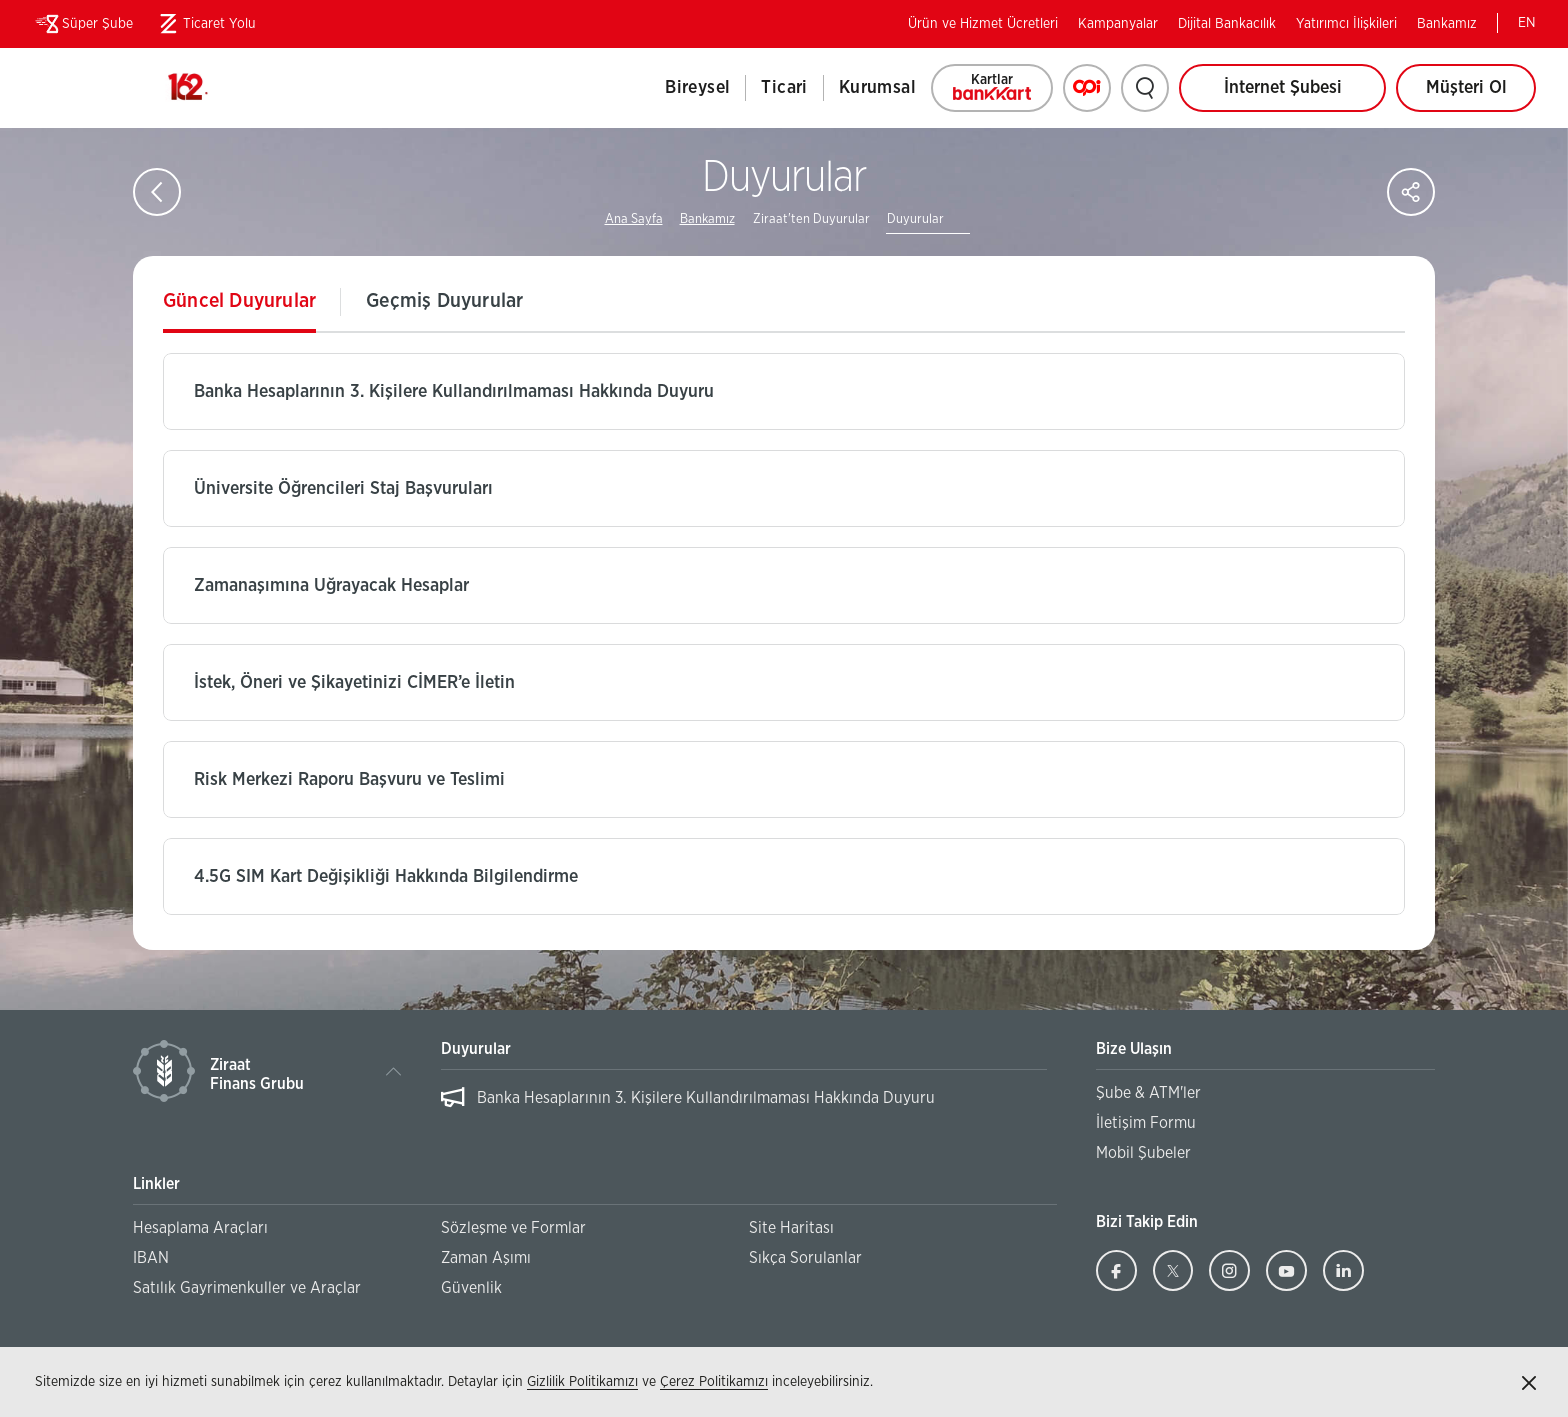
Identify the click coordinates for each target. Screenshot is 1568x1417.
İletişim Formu (1146, 1123)
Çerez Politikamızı (714, 1382)
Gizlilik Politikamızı (582, 1382)
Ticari (784, 88)
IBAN (151, 1258)
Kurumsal (877, 88)
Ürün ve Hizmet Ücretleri (983, 24)
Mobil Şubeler (1143, 1153)
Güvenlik (471, 1288)
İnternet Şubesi (1283, 88)
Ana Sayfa (634, 219)
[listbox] (743, 1108)
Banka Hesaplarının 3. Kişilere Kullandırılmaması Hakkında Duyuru (706, 1098)
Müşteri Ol (1481, 95)
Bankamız (1447, 24)
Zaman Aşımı (486, 1258)
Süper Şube (82, 24)
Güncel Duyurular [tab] (239, 301)
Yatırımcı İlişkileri (1346, 24)
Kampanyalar (1118, 24)
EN (1527, 23)
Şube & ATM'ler (1148, 1093)
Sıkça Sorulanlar (805, 1258)
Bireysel (697, 88)
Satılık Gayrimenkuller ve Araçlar (247, 1288)
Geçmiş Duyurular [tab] (444, 301)
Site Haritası (791, 1228)
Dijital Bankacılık (1227, 24)
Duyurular (915, 219)
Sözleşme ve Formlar (513, 1228)
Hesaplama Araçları (200, 1228)
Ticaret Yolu (204, 24)
